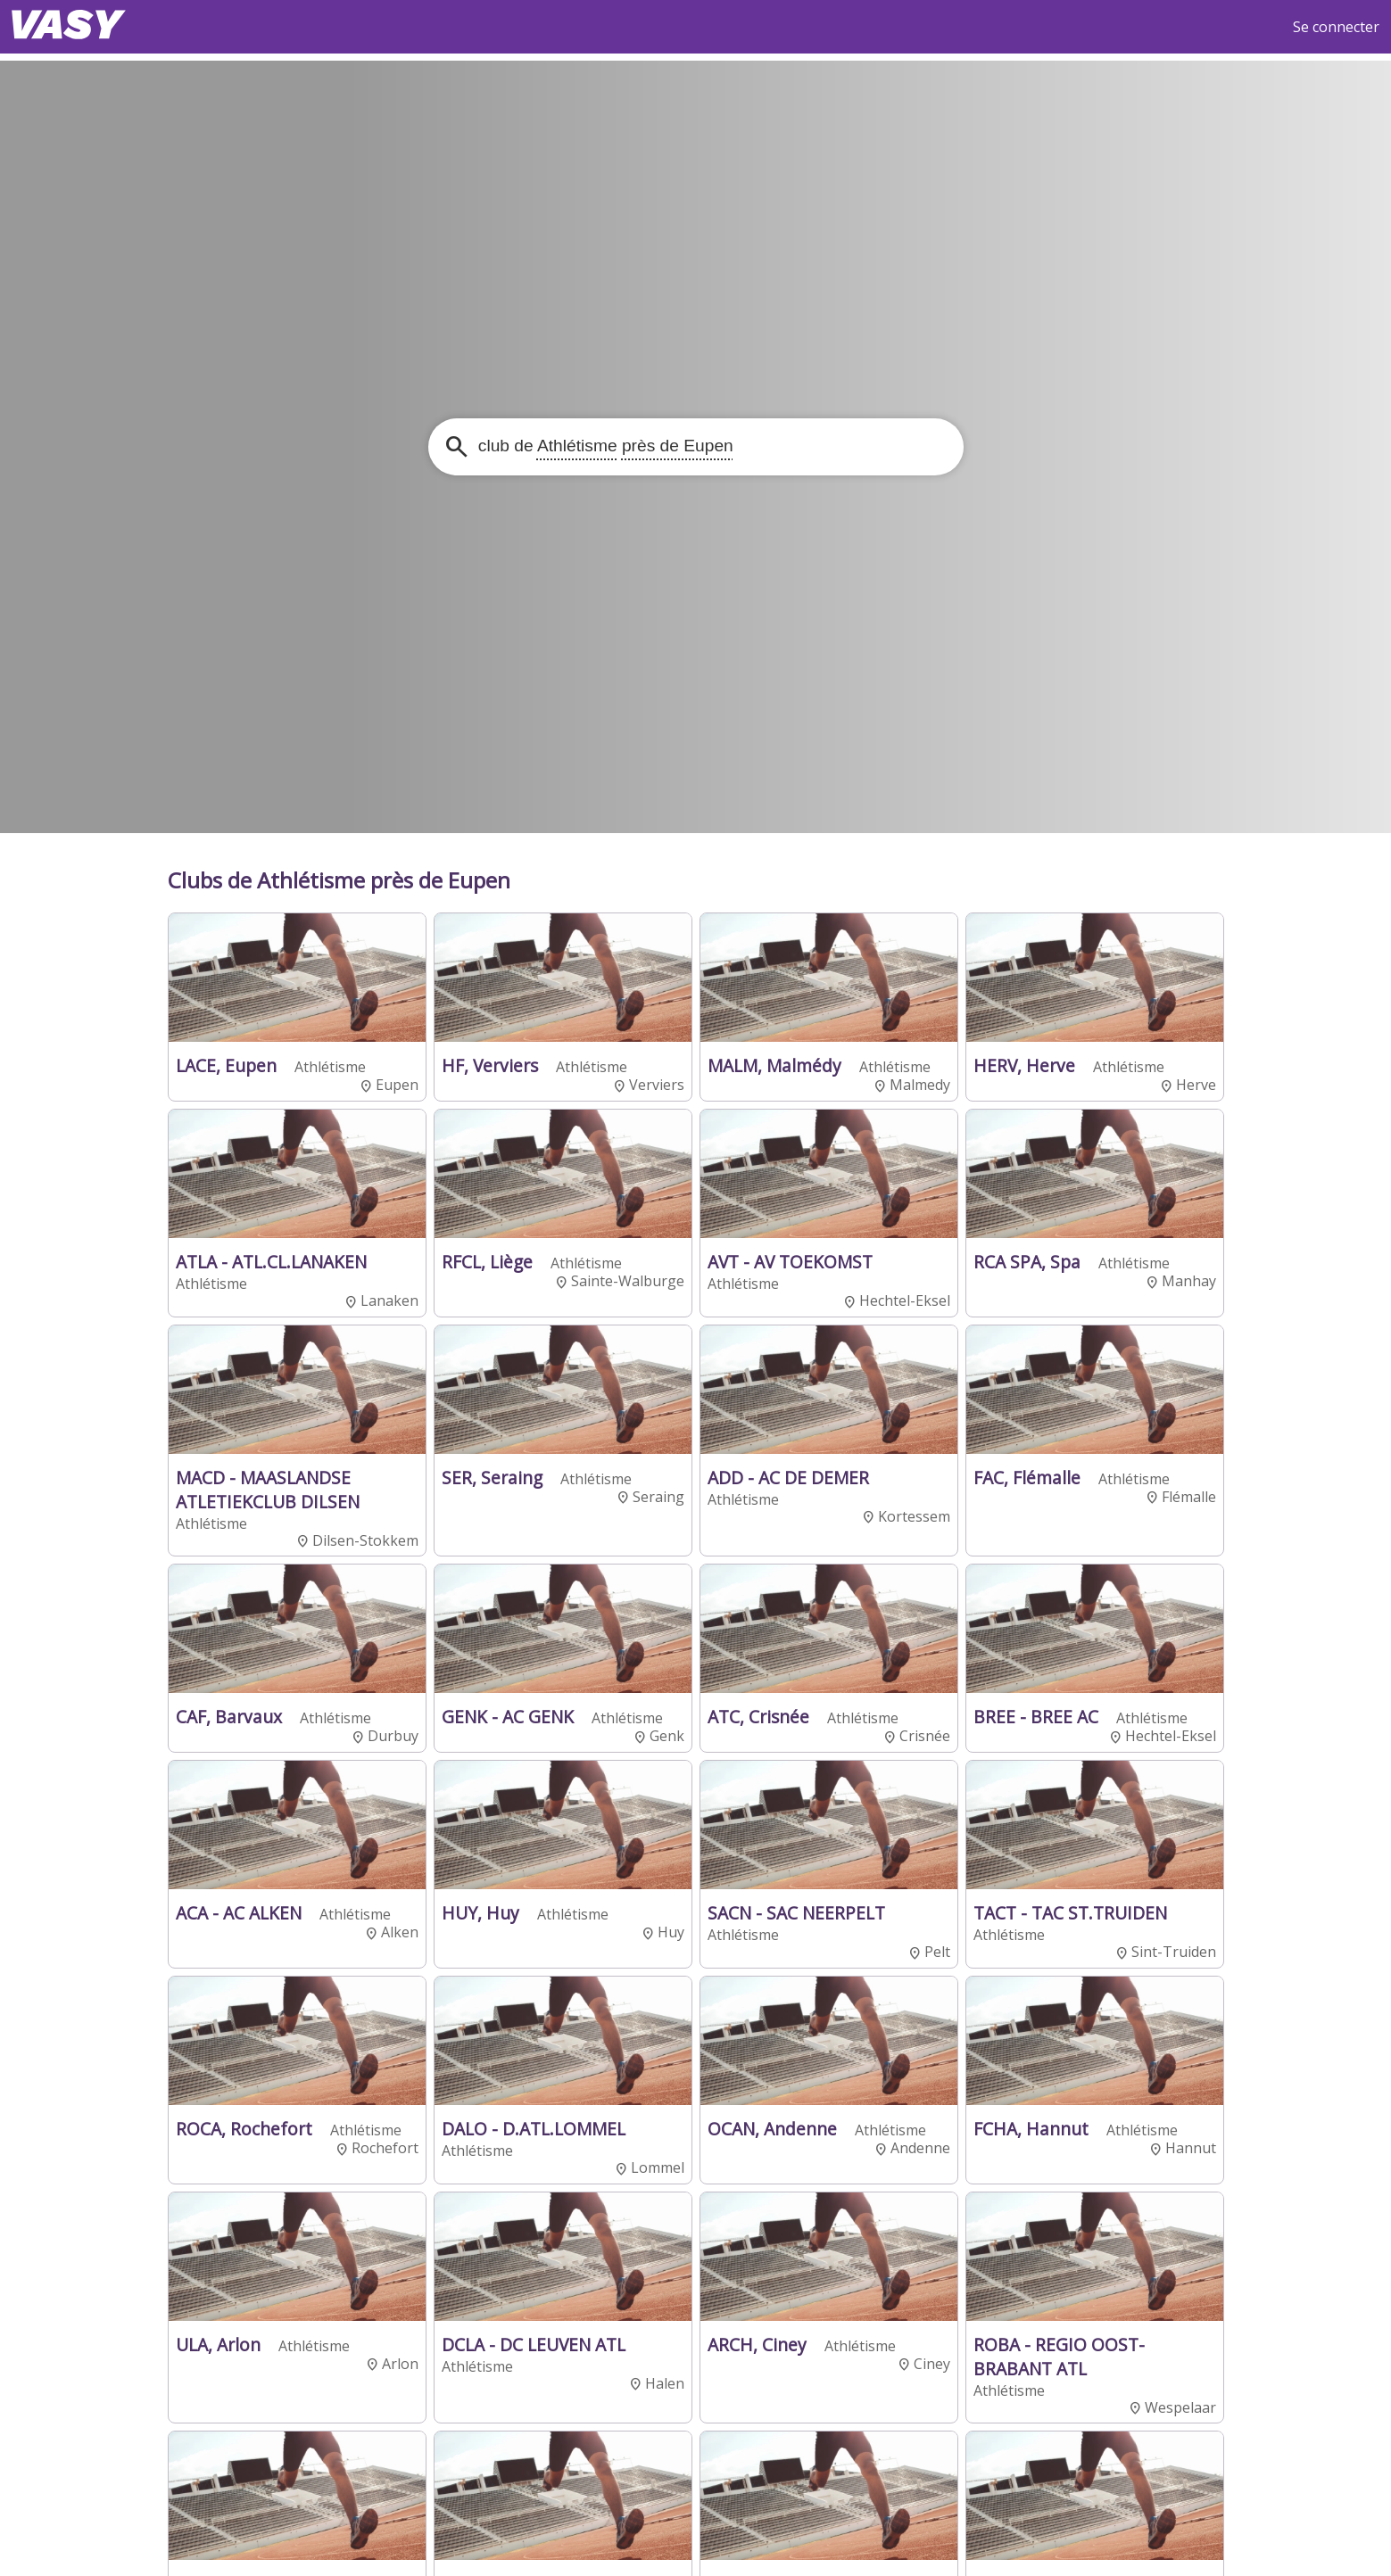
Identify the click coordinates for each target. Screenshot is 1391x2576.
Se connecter (1336, 27)
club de (603, 445)
